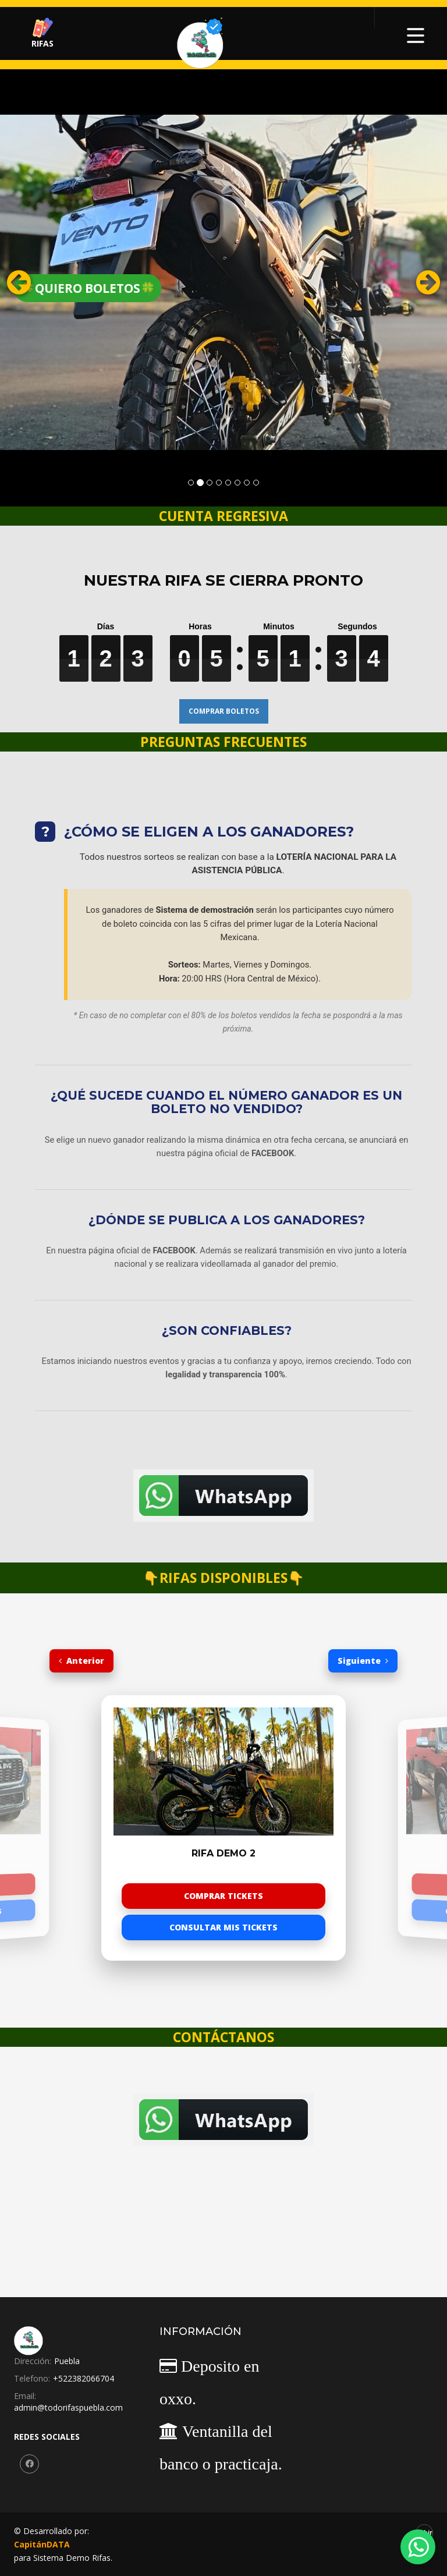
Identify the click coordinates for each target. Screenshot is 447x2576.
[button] (33, 282)
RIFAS (42, 33)
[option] (223, 1828)
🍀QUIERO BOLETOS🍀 (87, 288)
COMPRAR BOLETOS (224, 711)
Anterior (81, 1660)
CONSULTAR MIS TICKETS (223, 1927)
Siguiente (363, 1660)
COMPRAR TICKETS (223, 1895)
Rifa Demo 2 (223, 1853)
